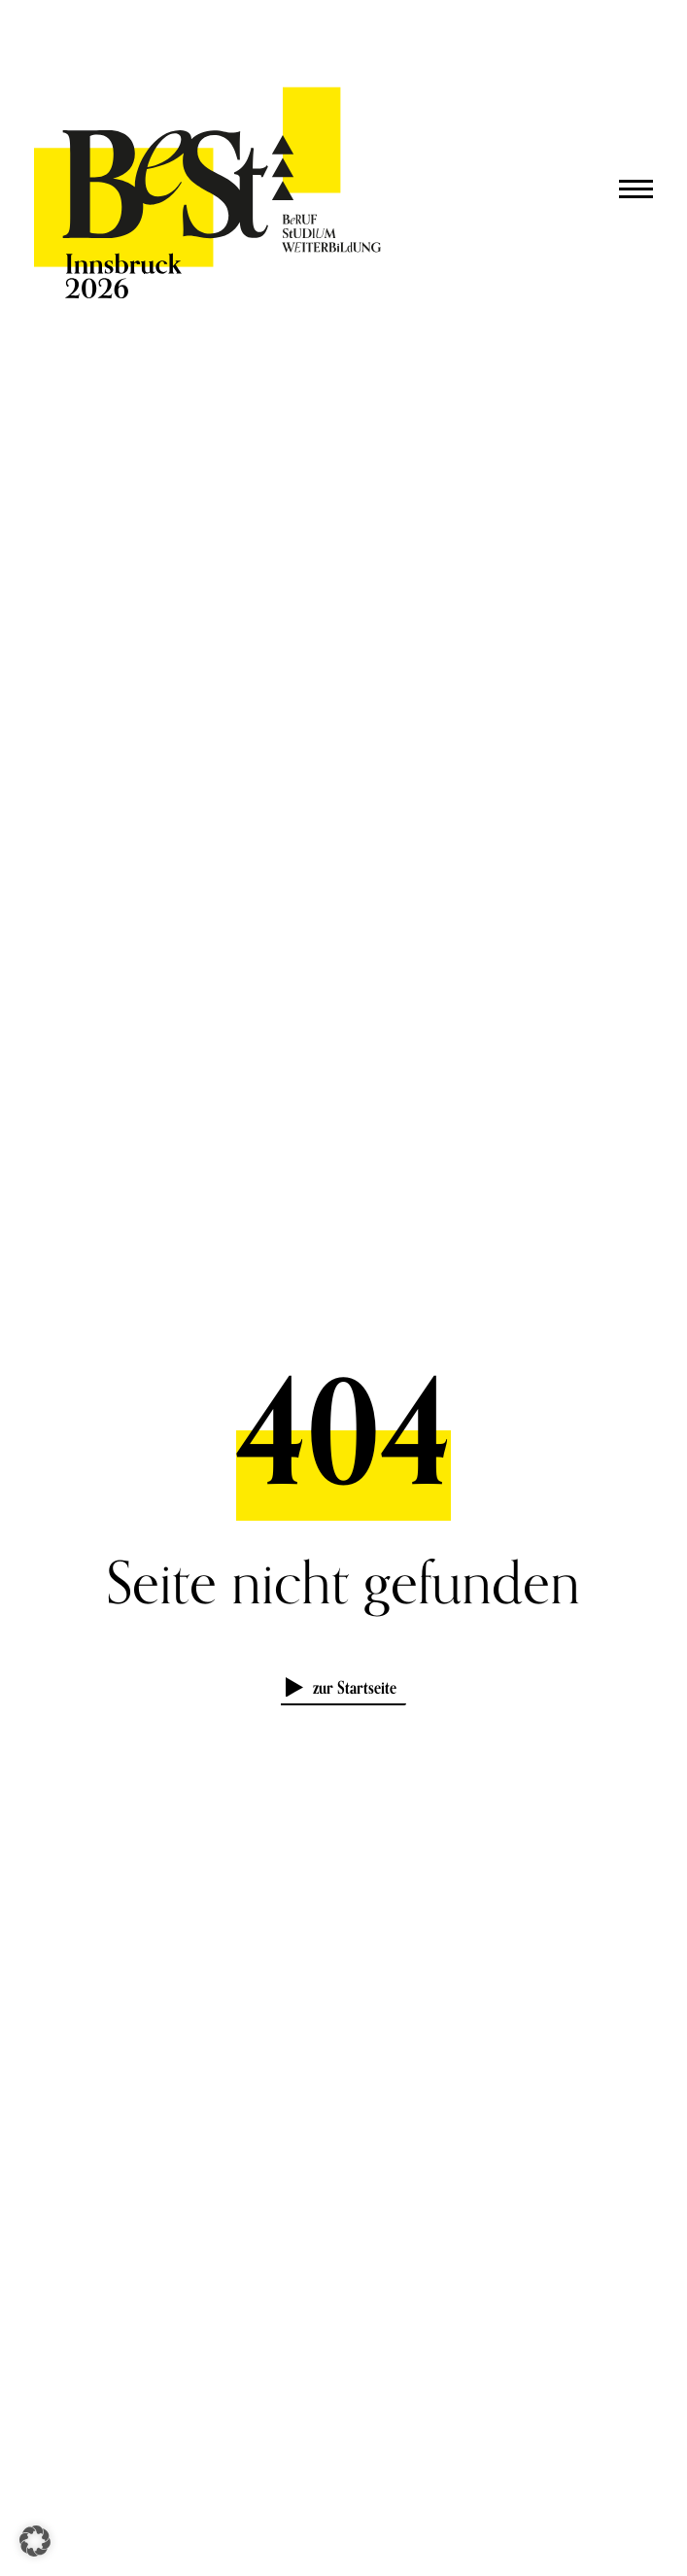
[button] (35, 2541)
